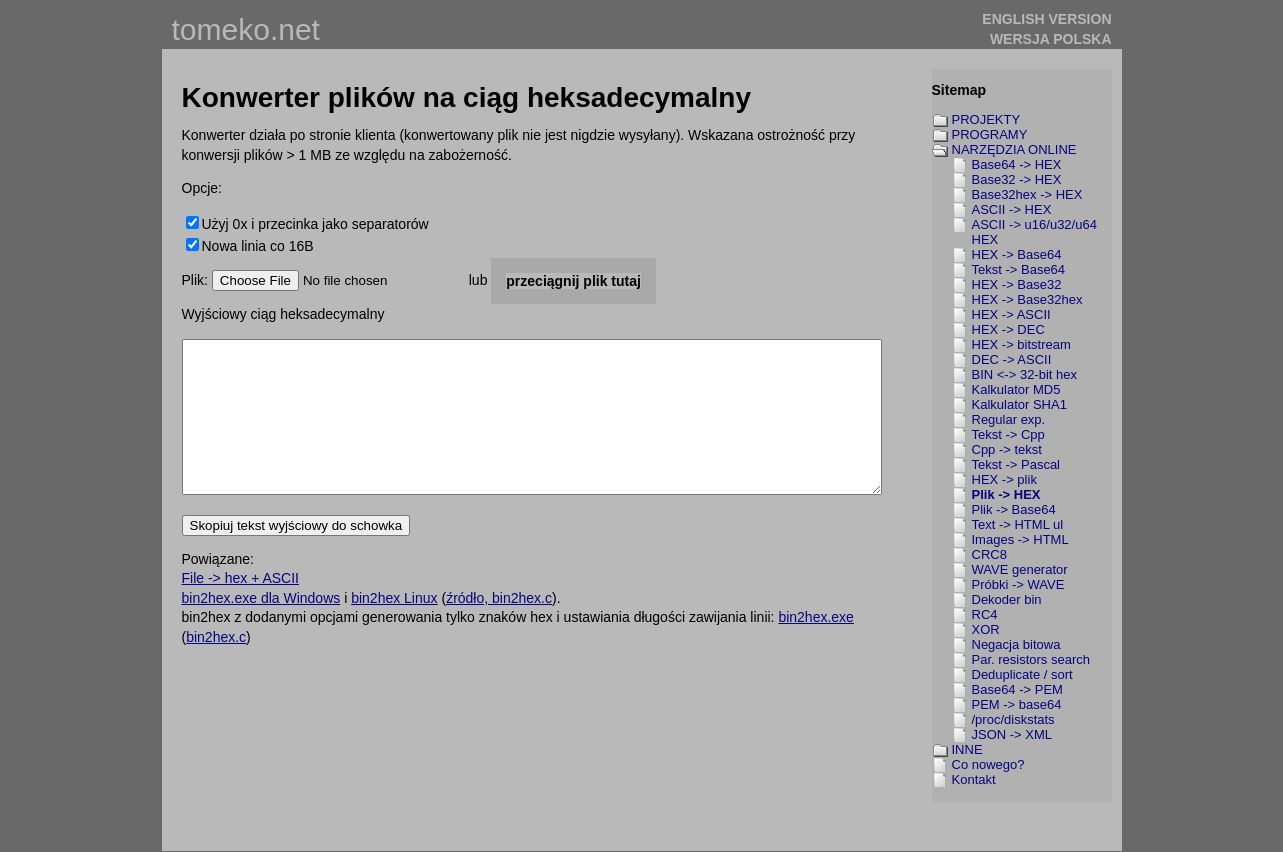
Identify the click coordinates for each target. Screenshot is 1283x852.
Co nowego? (988, 764)
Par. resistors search (1031, 659)
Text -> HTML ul (1018, 524)
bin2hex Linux (394, 628)
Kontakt (974, 779)
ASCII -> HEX (1012, 209)
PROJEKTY (986, 119)
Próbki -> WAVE (1018, 584)
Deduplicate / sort (1022, 674)
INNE (967, 749)
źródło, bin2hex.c (499, 628)
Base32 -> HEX (1017, 179)
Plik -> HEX (1006, 494)
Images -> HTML (1020, 539)
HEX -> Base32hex (1027, 299)
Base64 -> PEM (1017, 689)
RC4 (985, 614)
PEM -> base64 (1017, 704)
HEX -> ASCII (1011, 314)
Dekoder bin (1007, 599)
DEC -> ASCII (1012, 359)
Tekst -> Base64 (1019, 269)
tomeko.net (246, 29)
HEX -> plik (1004, 479)
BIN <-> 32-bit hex (1025, 374)
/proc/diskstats (1013, 719)
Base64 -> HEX (1017, 164)
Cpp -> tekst (1007, 449)
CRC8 (989, 554)
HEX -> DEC (1008, 329)
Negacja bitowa (1016, 644)
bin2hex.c (216, 667)
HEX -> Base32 (1017, 284)
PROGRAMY (990, 134)
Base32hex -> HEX (1027, 194)
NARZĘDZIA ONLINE (1014, 149)
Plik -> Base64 (1014, 509)
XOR (986, 629)
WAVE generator (1020, 569)
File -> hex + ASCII (241, 608)
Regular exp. (1009, 419)
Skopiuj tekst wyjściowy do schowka (296, 555)
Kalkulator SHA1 (1019, 404)
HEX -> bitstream (1021, 344)
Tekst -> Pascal (1016, 464)
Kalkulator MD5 (1016, 389)
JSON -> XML (1012, 734)
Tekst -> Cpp (1008, 434)
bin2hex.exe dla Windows (261, 628)
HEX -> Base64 (1017, 254)
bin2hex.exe (816, 647)
